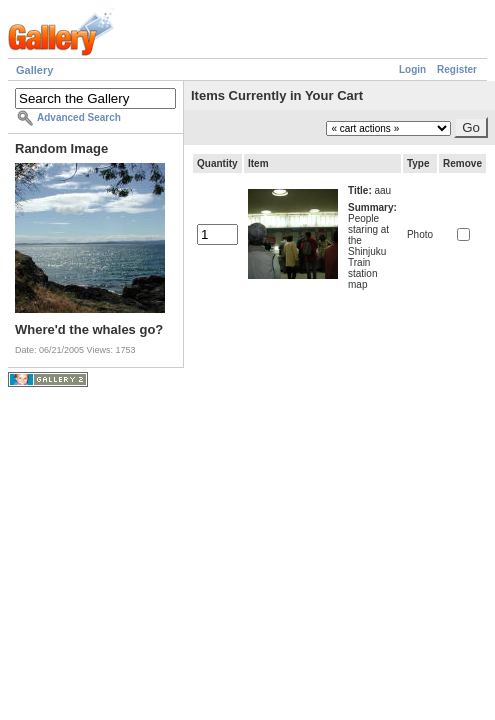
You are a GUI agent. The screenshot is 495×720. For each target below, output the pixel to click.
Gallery (34, 70)
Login (412, 69)
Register (457, 69)
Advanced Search (79, 117)
